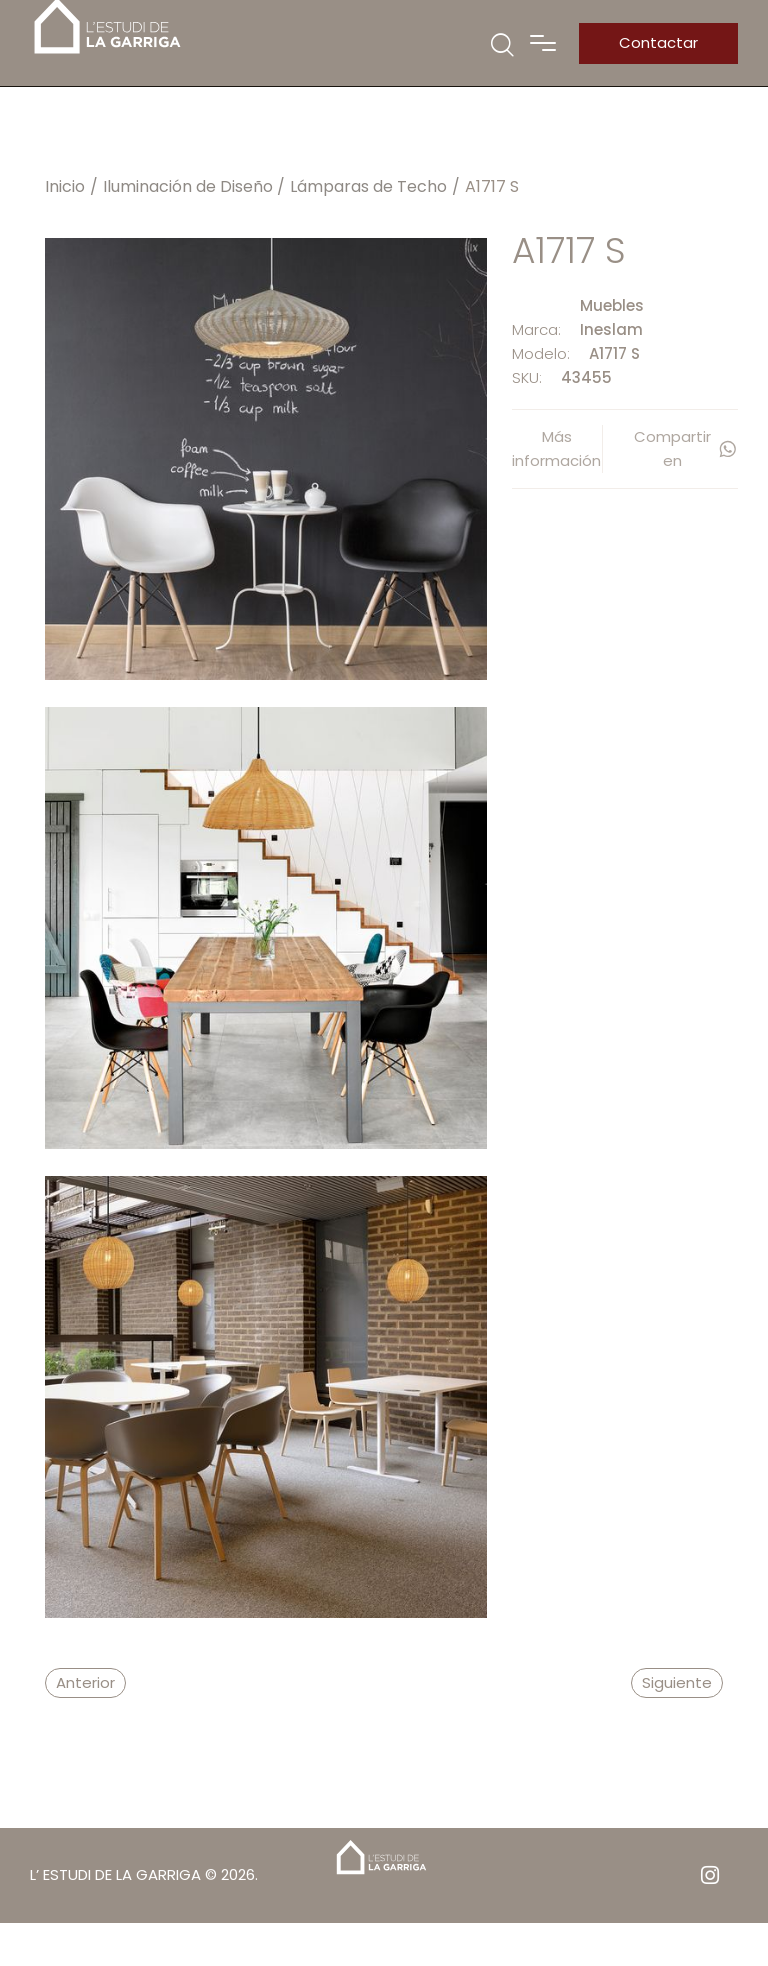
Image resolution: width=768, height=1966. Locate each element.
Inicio (65, 186)
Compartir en (686, 448)
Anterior (85, 1682)
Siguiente (677, 1682)
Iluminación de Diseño (188, 186)
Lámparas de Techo (368, 186)
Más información (556, 448)
